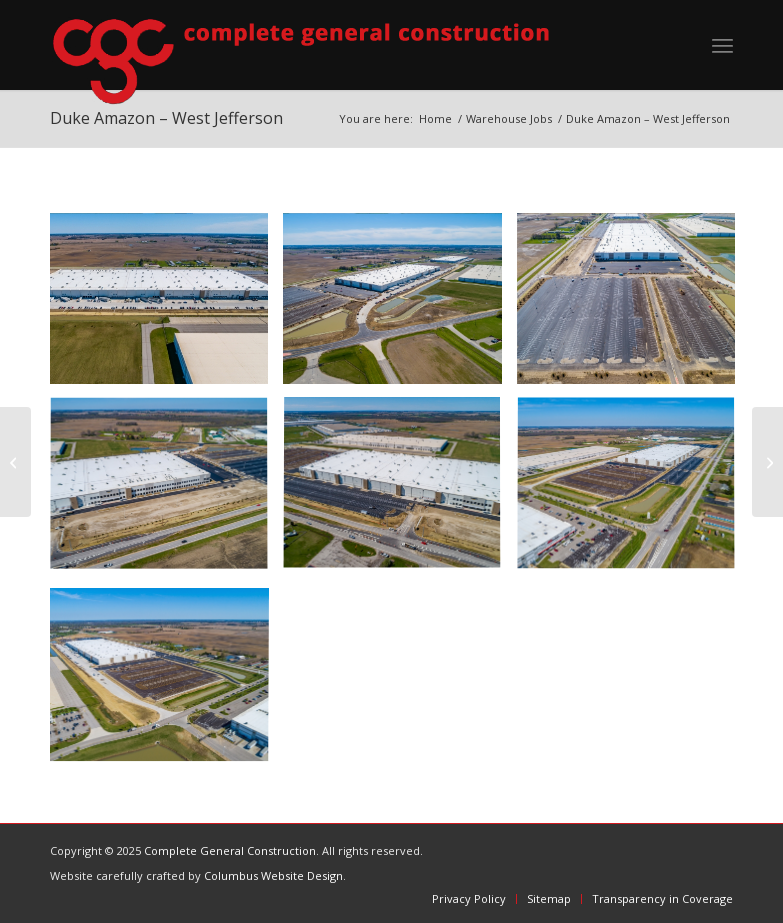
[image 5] (633, 492)
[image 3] (166, 492)
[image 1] (399, 306)
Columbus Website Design (273, 875)
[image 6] (166, 679)
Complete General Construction (230, 850)
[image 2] (633, 306)
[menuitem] (722, 45)
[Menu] (722, 45)
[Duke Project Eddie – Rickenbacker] (15, 462)
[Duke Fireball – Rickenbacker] (767, 462)
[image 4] (399, 492)
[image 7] (166, 306)
